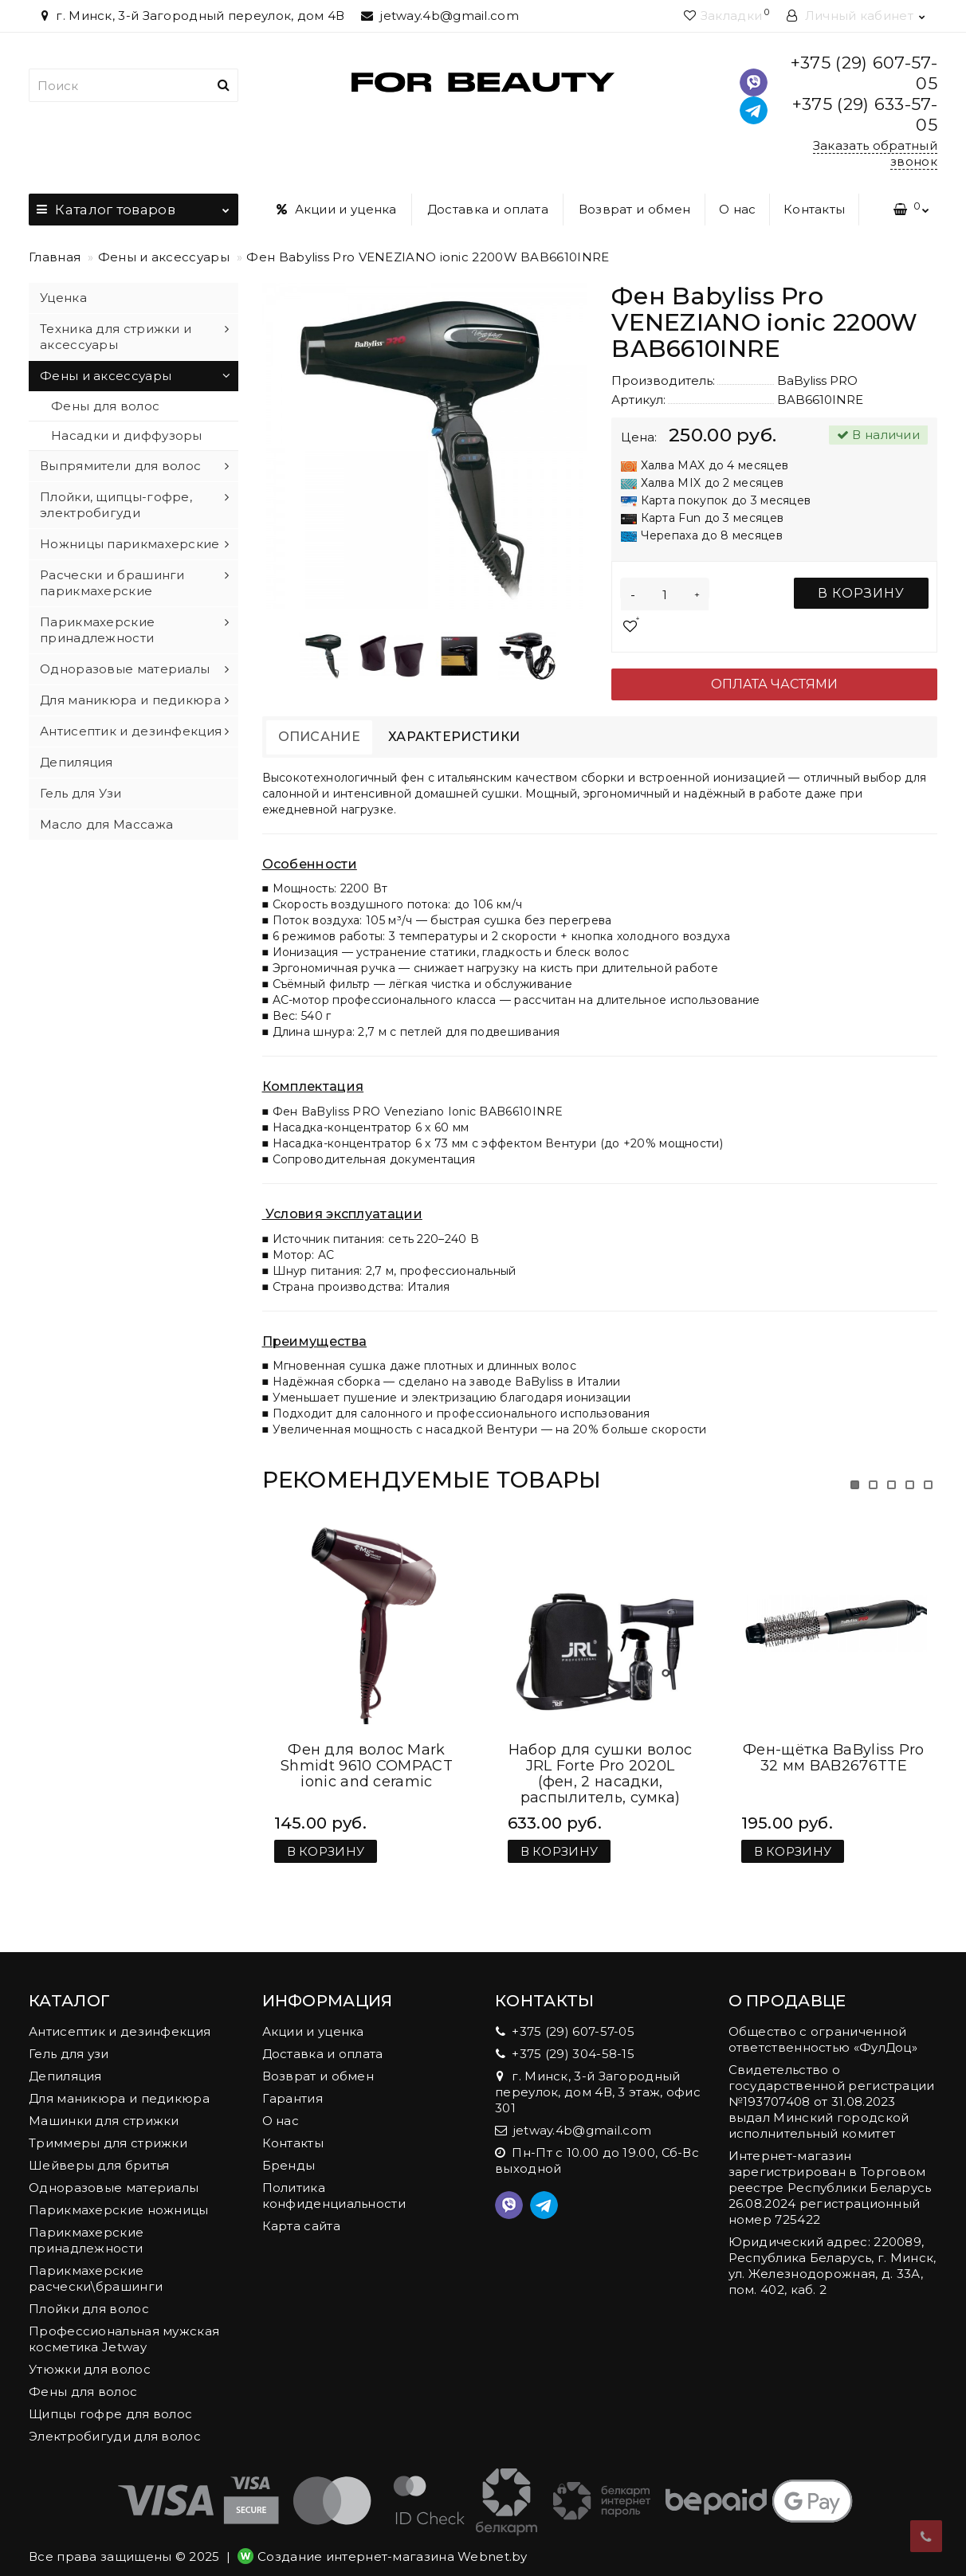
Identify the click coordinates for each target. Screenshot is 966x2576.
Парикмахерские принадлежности (97, 629)
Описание (319, 736)
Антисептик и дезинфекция (131, 731)
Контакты (814, 209)
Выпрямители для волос (120, 465)
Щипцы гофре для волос (110, 2397)
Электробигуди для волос (115, 2420)
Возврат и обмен (635, 209)
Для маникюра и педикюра (130, 700)
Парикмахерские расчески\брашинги (96, 2262)
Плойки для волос (89, 2292)
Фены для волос (105, 406)
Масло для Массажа (106, 824)
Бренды (289, 2149)
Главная (54, 257)
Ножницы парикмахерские (130, 543)
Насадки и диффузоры (126, 435)
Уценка (63, 297)
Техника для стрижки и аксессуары (115, 336)
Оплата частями (774, 684)
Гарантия (292, 2082)
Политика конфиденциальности (334, 2179)
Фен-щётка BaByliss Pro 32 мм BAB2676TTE (834, 1742)
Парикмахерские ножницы (119, 2194)
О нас (737, 209)
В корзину (861, 593)
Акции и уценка (337, 209)
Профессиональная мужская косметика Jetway (124, 2323)
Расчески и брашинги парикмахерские (112, 582)
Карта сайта (301, 2209)
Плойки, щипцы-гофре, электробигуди (116, 504)
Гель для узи (69, 2037)
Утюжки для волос (90, 2353)
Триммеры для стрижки (108, 2127)
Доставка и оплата (487, 209)
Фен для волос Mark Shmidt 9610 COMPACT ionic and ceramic (367, 1749)
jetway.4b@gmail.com (440, 15)
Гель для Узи (81, 793)
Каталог (133, 206)
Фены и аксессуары (164, 257)
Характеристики (454, 736)
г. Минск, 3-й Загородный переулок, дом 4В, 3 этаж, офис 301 (598, 2076)
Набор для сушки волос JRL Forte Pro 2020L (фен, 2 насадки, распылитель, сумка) (600, 1757)
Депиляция (76, 762)
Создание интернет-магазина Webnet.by (392, 2541)
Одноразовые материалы (125, 668)
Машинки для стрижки (104, 2104)
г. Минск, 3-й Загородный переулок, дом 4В (191, 15)
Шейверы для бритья (99, 2149)
